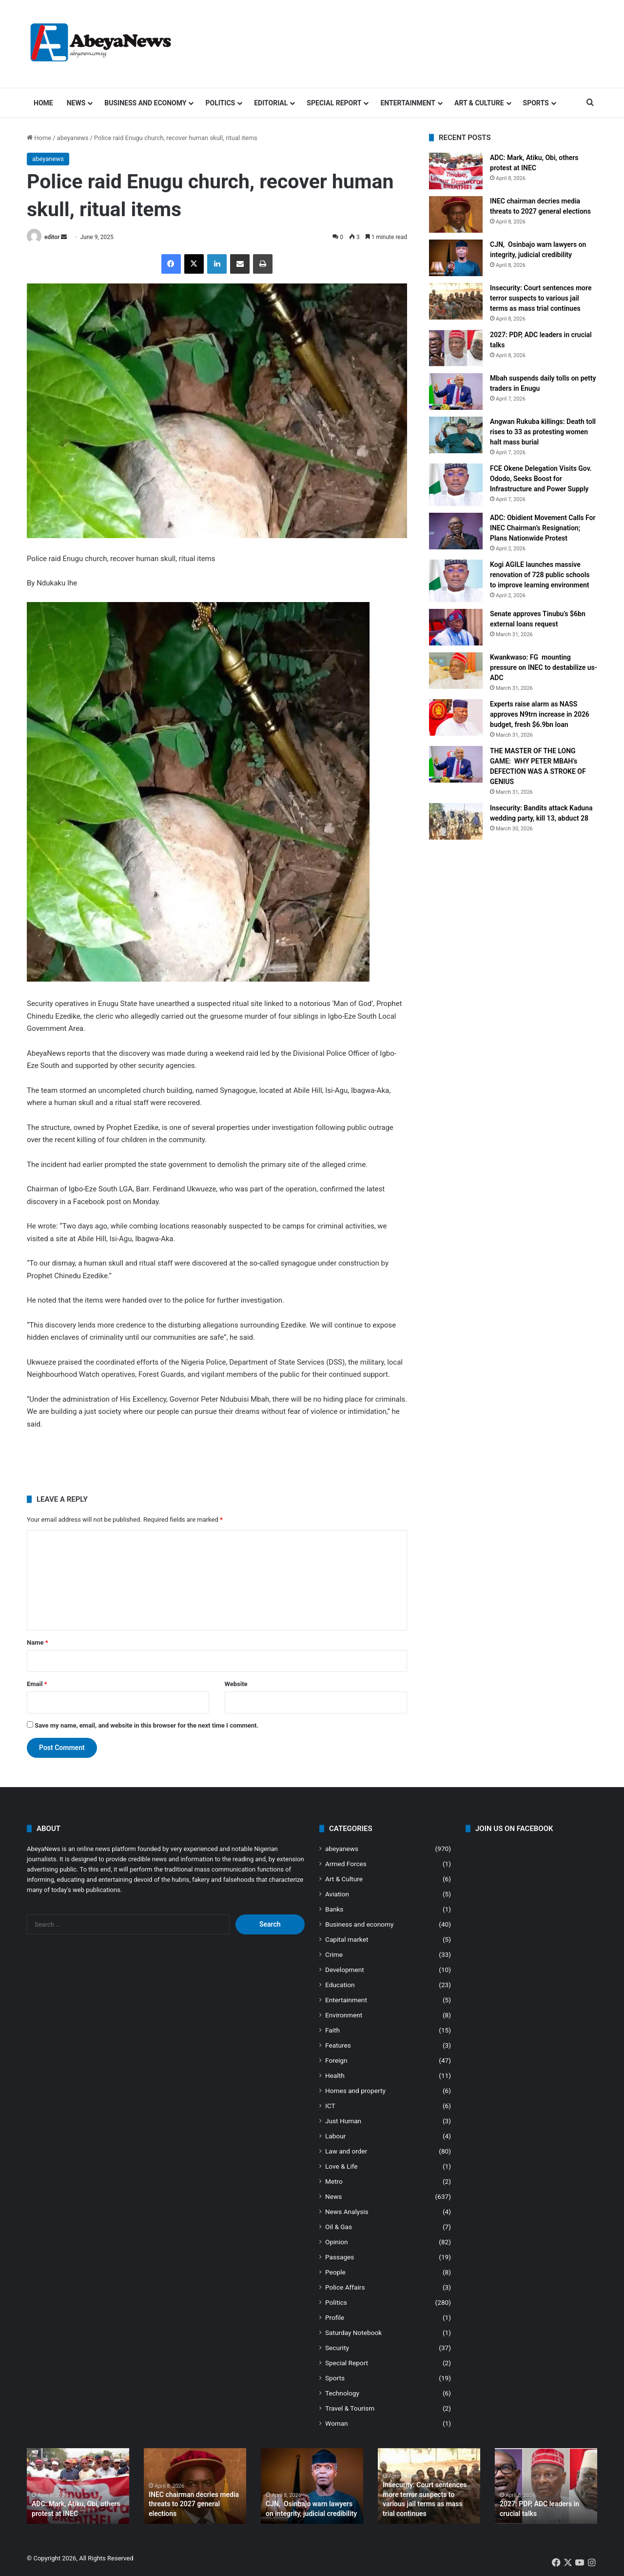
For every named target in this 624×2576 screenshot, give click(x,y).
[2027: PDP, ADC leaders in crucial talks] (456, 348)
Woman (336, 2423)
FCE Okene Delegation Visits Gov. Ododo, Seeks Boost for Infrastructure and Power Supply (541, 478)
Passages (339, 2257)
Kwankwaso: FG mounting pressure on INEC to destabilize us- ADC (543, 667)
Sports (536, 103)
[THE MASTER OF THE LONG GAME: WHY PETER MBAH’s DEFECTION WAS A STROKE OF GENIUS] (456, 764)
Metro (334, 2181)
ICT (330, 2106)
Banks (334, 1909)
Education (340, 1985)
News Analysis (347, 2211)
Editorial (271, 103)
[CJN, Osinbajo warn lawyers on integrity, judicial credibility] (456, 258)
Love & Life (341, 2166)
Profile (334, 2317)
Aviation (337, 1894)
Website (236, 1684)
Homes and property (355, 2090)
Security (337, 2348)
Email (37, 1684)
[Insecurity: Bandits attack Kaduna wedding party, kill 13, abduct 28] (456, 821)
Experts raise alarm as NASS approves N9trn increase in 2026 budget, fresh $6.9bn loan (539, 714)
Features (338, 2045)
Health (335, 2075)
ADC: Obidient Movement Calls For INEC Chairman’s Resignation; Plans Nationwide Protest (543, 528)
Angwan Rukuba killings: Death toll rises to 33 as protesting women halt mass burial (543, 432)
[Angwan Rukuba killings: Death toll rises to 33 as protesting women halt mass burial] (456, 435)
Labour (335, 2136)
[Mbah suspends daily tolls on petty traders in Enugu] (456, 391)
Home (43, 103)
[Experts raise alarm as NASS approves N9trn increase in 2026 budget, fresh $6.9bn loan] (456, 717)
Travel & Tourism (349, 2408)
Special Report (334, 103)
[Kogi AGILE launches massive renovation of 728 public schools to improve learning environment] (456, 581)
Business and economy (145, 103)
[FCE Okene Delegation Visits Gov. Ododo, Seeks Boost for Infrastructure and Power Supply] (456, 484)
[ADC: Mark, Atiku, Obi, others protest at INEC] (456, 171)
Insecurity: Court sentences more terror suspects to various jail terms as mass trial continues (540, 298)
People (335, 2272)
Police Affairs (345, 2287)
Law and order (346, 2151)
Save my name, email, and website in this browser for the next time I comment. (146, 1725)
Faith (332, 2030)
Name (37, 1642)
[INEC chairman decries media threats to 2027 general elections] (456, 214)
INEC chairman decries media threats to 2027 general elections (194, 2504)
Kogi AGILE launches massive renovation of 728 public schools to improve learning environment (540, 575)
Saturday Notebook (353, 2332)
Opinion (336, 2242)
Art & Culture (479, 103)
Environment (343, 2015)
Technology (342, 2393)
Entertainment (407, 103)
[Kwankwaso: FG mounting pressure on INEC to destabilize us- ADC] (456, 670)
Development (344, 1969)
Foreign (336, 2060)
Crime (334, 1954)
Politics (220, 103)
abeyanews (73, 137)
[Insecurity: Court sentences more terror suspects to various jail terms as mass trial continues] (456, 301)
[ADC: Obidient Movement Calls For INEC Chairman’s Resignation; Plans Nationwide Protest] (456, 531)
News (76, 103)
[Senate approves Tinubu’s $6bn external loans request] (456, 627)
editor (51, 237)
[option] (78, 2486)
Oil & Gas (338, 2227)
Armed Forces (346, 1864)
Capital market (346, 1939)
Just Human (343, 2121)
